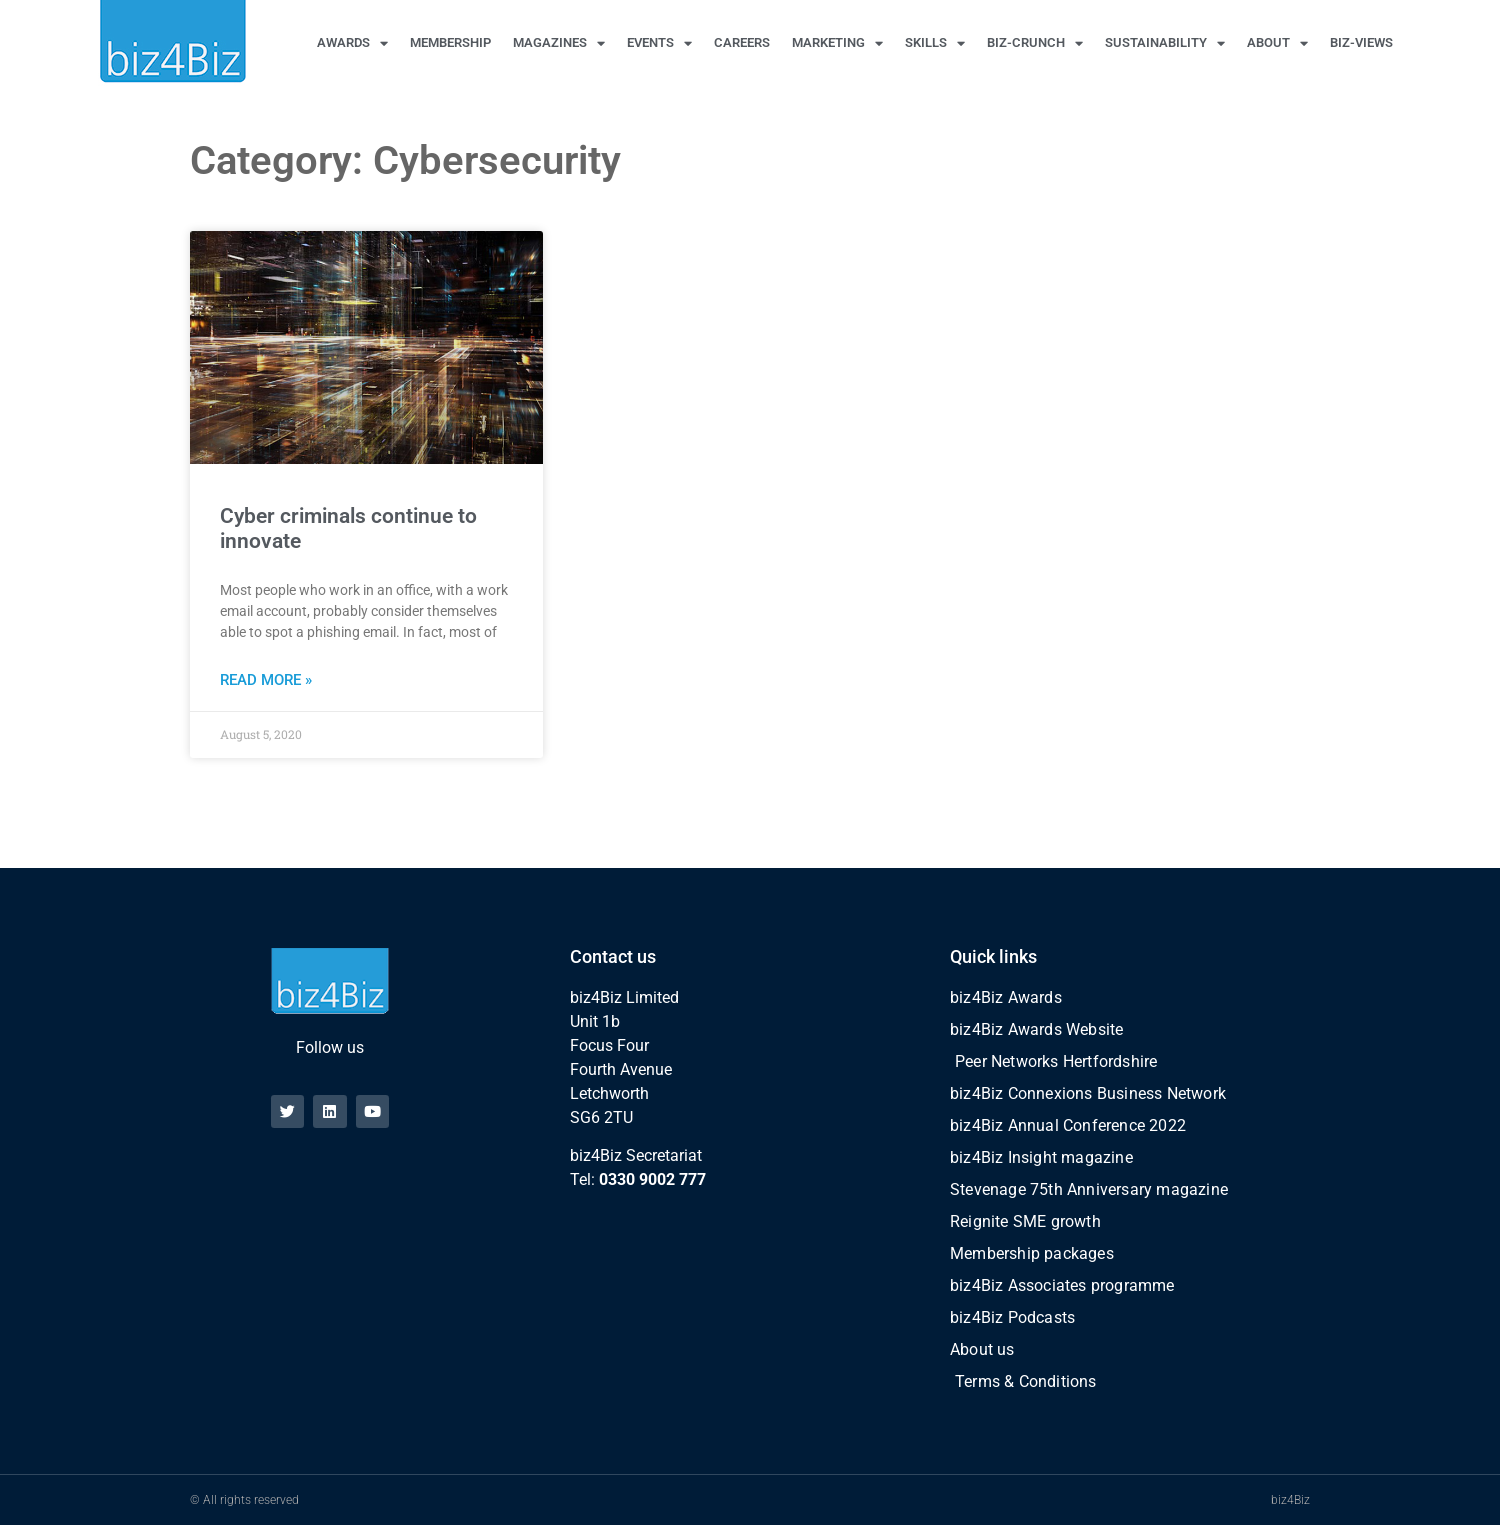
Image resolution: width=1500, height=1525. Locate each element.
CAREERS (742, 42)
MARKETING (837, 43)
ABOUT (1277, 43)
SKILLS (935, 43)
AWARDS (352, 43)
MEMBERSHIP (450, 42)
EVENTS (659, 43)
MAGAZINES (559, 43)
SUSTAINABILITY (1165, 43)
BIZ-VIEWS (1361, 42)
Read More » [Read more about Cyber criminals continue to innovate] (266, 680)
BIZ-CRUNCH (1035, 43)
